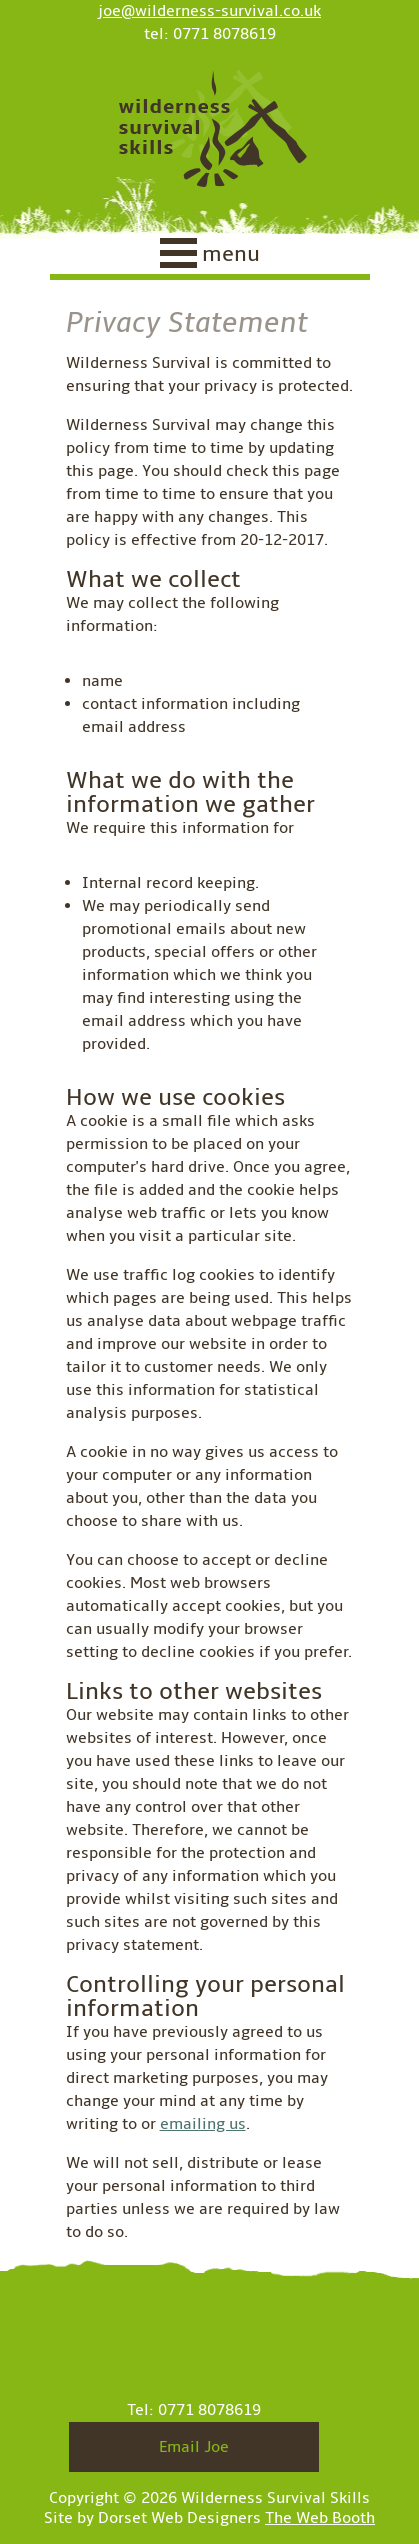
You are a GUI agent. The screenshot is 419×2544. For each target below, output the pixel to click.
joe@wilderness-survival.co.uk (209, 11)
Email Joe (194, 2447)
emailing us (203, 2124)
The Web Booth (320, 2518)
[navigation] (210, 257)
